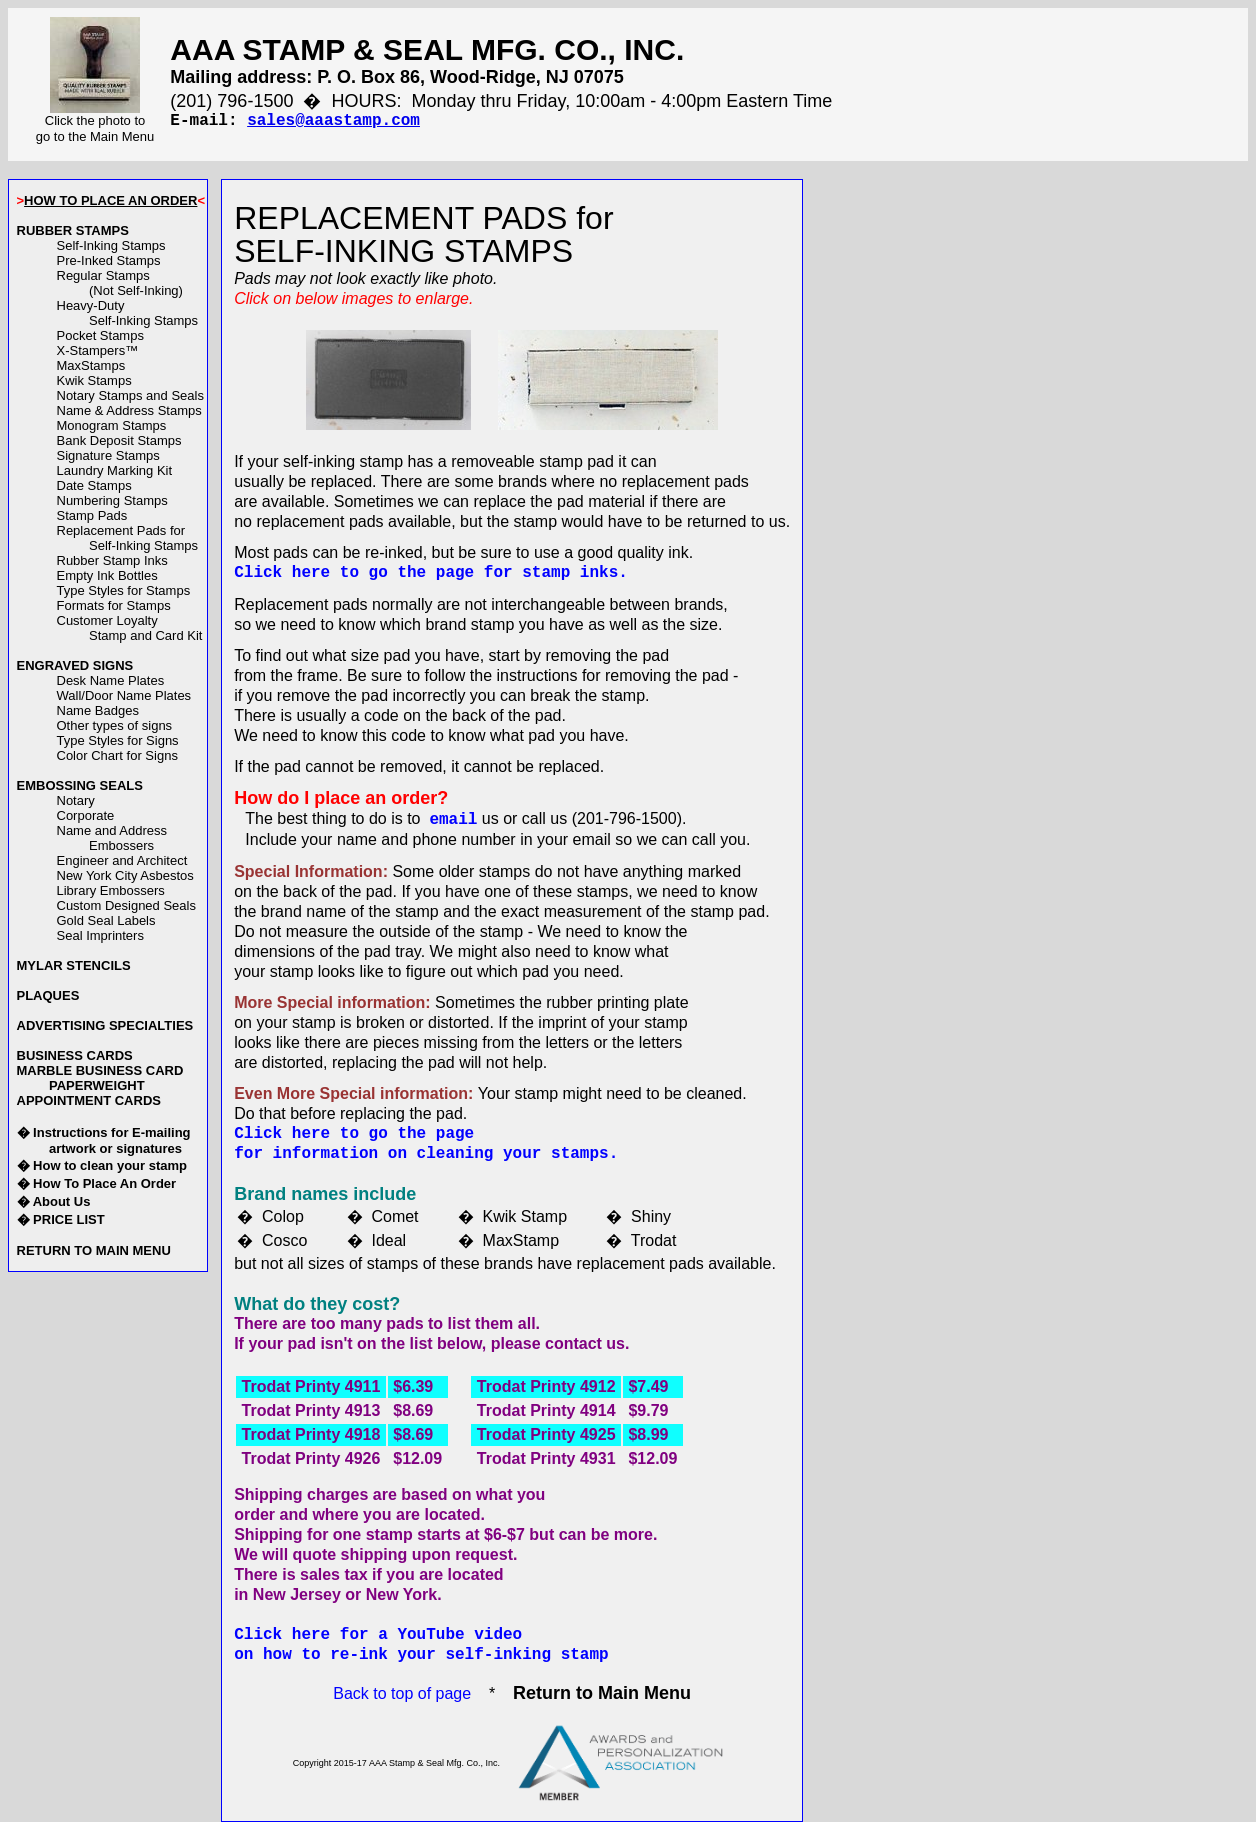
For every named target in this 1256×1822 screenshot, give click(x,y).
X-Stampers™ (98, 350)
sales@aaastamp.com (333, 121)
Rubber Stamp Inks (112, 560)
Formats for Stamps (114, 605)
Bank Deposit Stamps (119, 440)
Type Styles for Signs (118, 740)
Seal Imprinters (100, 935)
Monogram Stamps (112, 425)
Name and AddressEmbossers (112, 838)
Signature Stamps (108, 455)
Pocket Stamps (100, 335)
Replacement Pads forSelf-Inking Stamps (128, 538)
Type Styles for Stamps (124, 590)
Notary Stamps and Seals (130, 395)
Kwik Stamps (94, 380)
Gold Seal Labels (106, 920)
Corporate (86, 815)
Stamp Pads (92, 515)
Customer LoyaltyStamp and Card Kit (130, 628)
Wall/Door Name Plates (124, 695)
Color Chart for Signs (117, 755)
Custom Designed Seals (126, 905)
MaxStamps (91, 365)
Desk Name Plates (111, 680)
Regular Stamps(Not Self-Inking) (120, 283)
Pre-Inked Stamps (109, 260)
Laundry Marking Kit (115, 470)
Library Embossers (111, 890)
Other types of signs (115, 725)
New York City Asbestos (125, 875)
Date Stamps (94, 485)
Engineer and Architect (122, 860)
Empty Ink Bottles (107, 575)
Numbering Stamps (112, 500)
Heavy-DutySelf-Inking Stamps (128, 313)
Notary (76, 800)
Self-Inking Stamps (111, 245)
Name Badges (98, 710)
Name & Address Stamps (129, 410)
